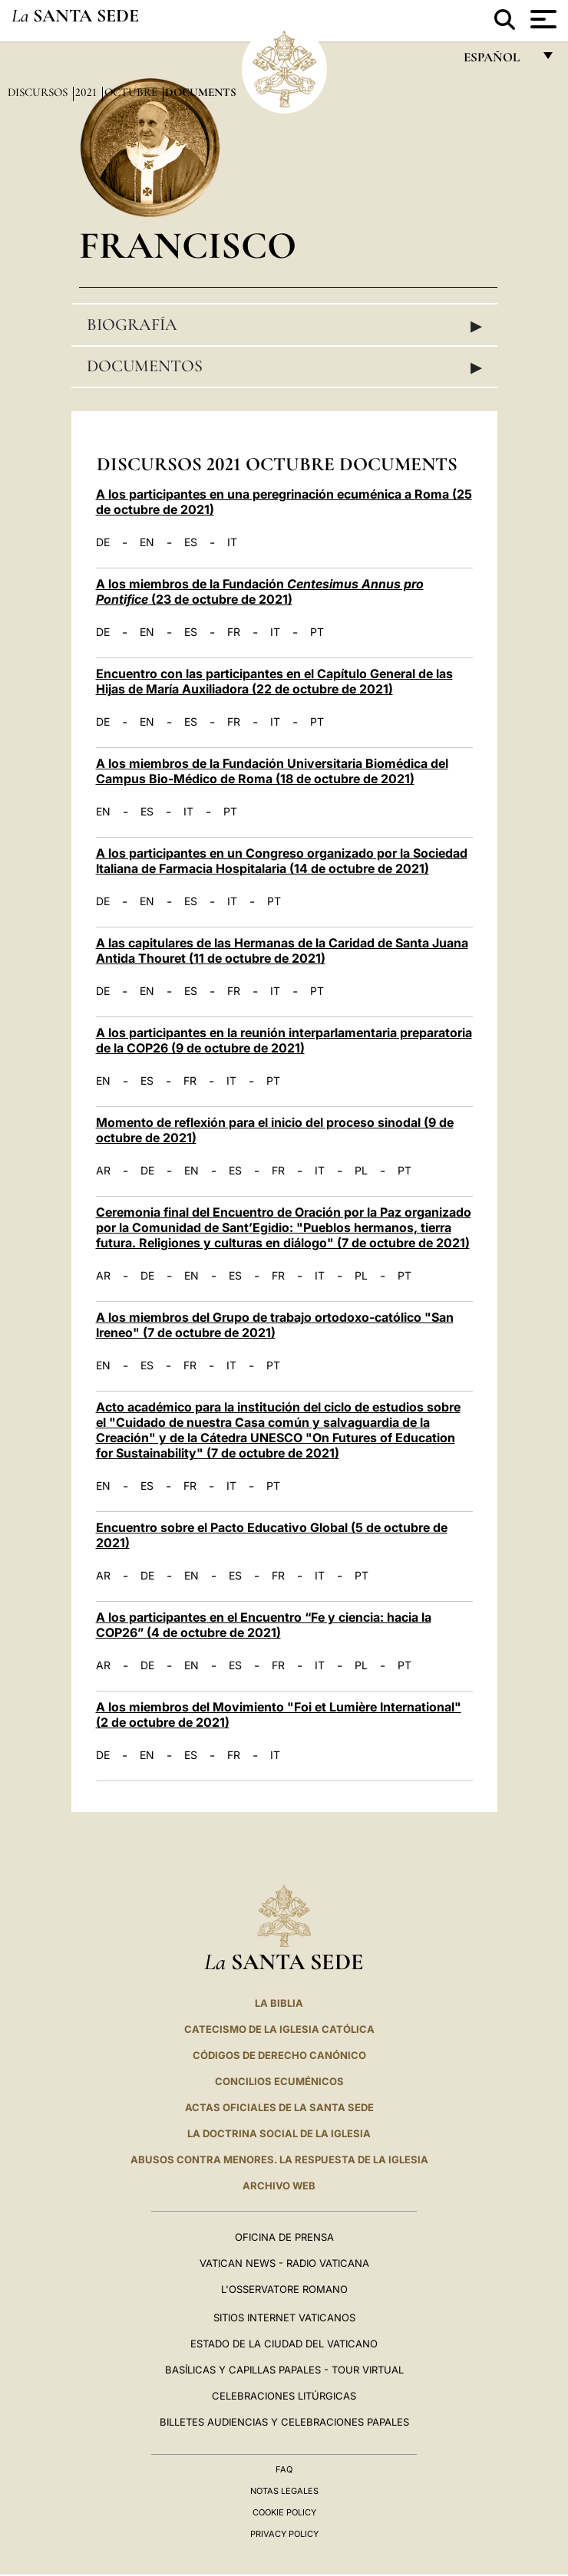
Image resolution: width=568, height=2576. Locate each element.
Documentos (284, 366)
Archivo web (279, 2185)
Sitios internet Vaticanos (284, 2317)
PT (317, 632)
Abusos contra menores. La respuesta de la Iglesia (279, 2159)
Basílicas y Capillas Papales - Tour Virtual (284, 2370)
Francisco (187, 245)
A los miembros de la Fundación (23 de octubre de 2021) (260, 591)
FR (233, 632)
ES (190, 542)
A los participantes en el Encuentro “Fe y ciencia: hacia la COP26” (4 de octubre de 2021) (263, 1624)
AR (103, 1170)
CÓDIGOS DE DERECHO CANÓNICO (279, 2055)
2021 (87, 92)
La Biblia (279, 2003)
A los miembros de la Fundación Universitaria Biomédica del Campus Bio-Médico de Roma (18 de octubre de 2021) (272, 771)
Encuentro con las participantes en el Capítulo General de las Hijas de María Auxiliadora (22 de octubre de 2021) (274, 681)
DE (103, 542)
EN (147, 542)
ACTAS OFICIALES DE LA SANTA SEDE (279, 2107)
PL (361, 1170)
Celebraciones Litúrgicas (284, 2396)
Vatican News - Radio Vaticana (284, 2263)
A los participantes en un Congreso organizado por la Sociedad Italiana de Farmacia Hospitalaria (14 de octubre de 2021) (281, 860)
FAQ (284, 2469)
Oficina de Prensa (284, 2237)
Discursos (39, 92)
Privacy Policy (284, 2533)
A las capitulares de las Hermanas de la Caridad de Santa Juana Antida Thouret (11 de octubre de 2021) (282, 950)
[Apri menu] (541, 19)
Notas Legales (284, 2490)
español (497, 61)
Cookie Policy (284, 2512)
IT (232, 542)
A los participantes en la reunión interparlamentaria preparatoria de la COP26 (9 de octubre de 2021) (284, 1040)
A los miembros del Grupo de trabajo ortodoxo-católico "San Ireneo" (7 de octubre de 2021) (275, 1324)
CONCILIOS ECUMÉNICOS (279, 2081)
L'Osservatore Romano (284, 2289)
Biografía (284, 325)
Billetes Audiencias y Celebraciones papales (284, 2422)
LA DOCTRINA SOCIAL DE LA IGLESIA (279, 2133)
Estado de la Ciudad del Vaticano (284, 2343)
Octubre (132, 92)
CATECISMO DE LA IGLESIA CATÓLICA (279, 2029)
